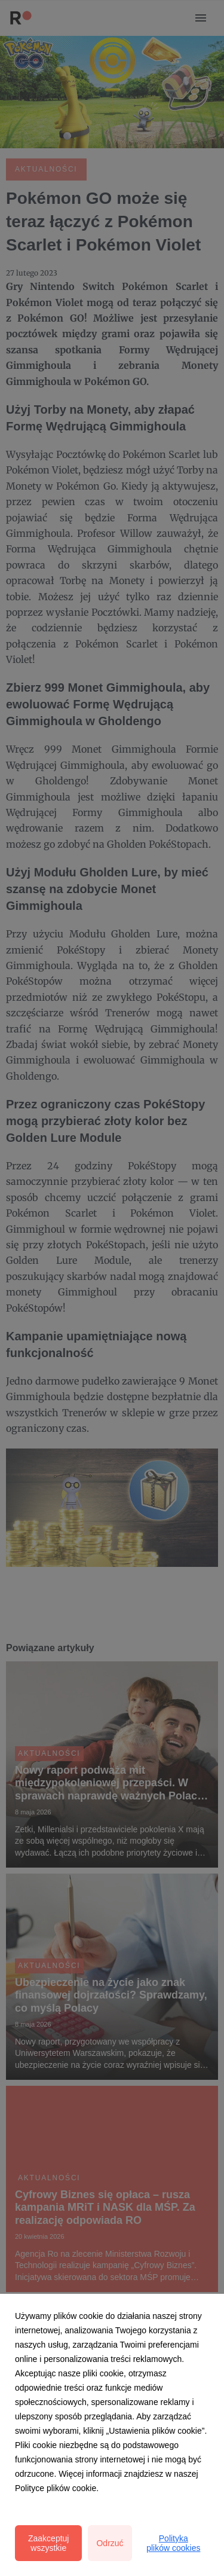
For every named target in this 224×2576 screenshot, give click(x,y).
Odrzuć (109, 2543)
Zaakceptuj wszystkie (48, 2543)
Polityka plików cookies (173, 2543)
